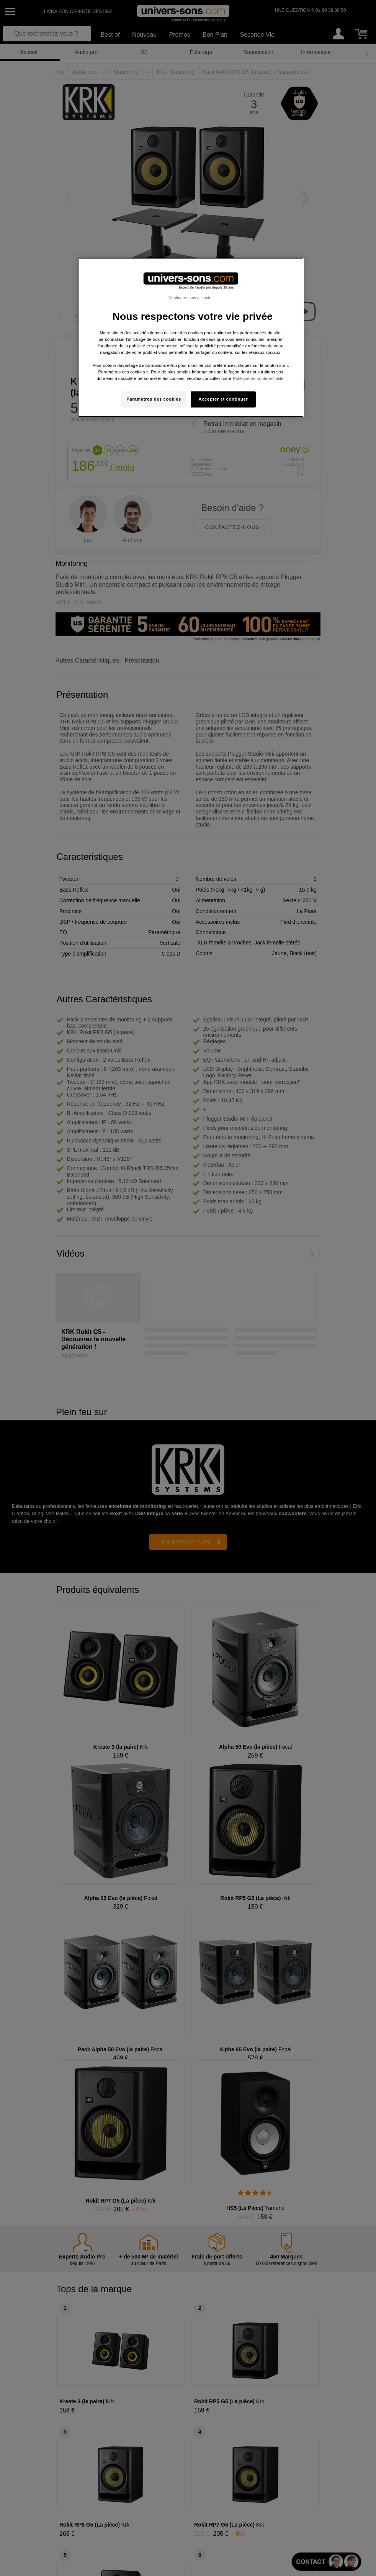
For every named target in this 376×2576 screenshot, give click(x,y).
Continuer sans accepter (190, 297)
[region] (190, 337)
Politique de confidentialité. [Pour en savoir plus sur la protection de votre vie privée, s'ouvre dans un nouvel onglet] (258, 378)
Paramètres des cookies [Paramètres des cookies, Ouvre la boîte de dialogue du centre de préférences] (153, 399)
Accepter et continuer (223, 399)
